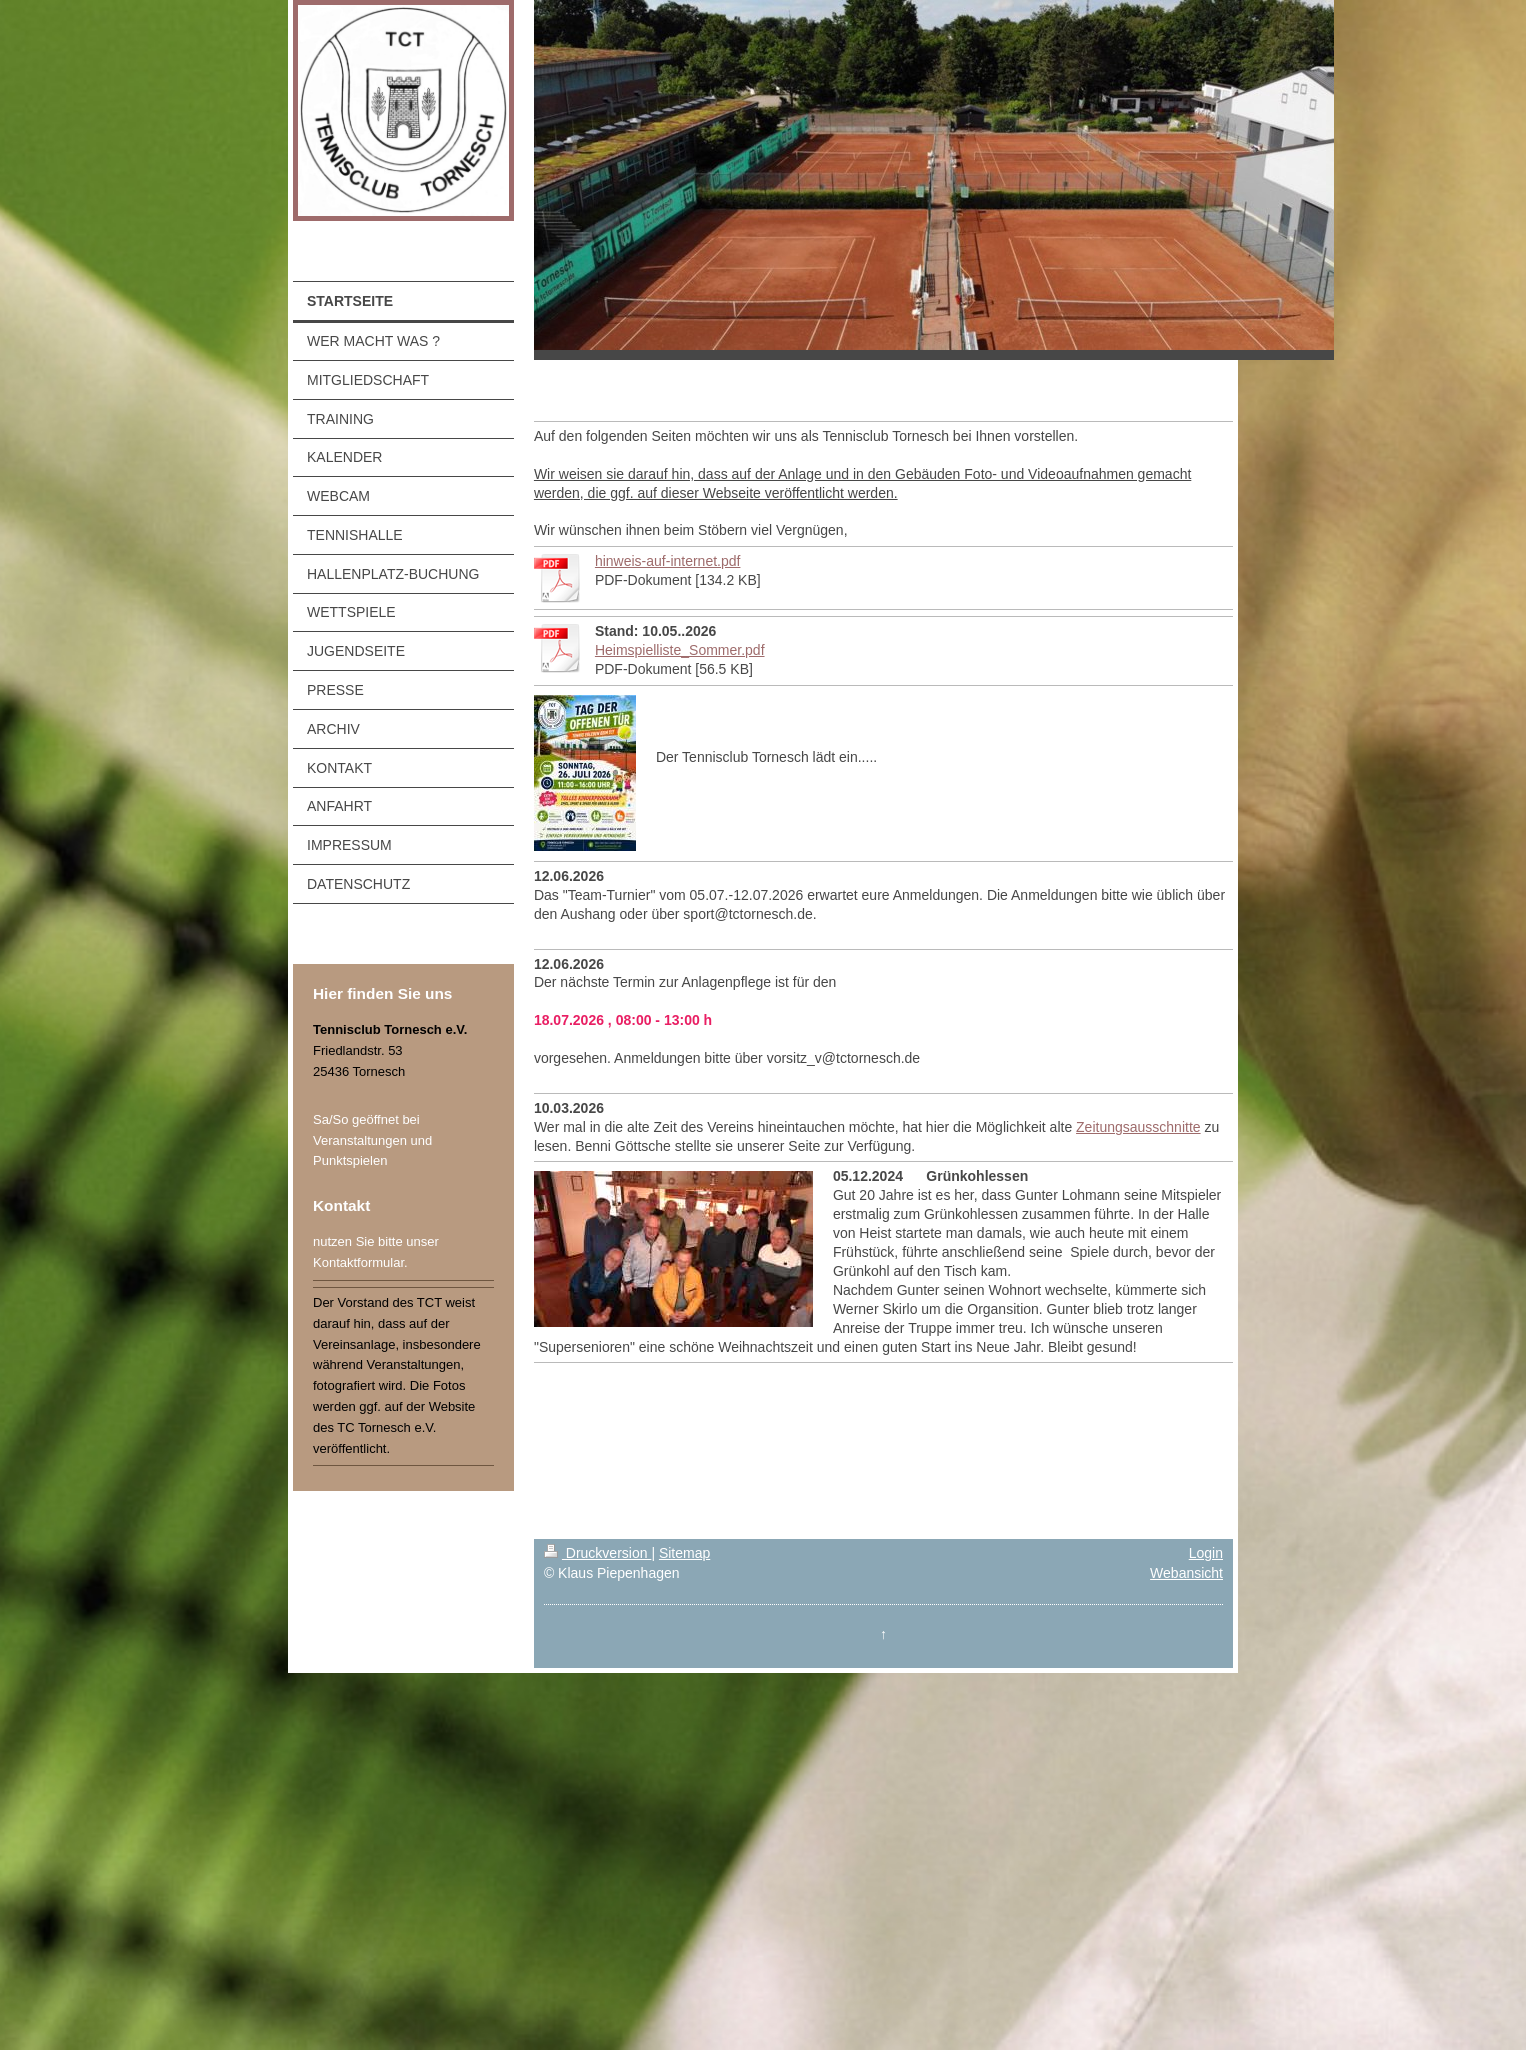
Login (1206, 1553)
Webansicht (1186, 1573)
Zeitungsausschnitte (1138, 1127)
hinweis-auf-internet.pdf (668, 561)
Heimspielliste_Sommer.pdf (680, 650)
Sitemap (684, 1553)
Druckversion (597, 1553)
